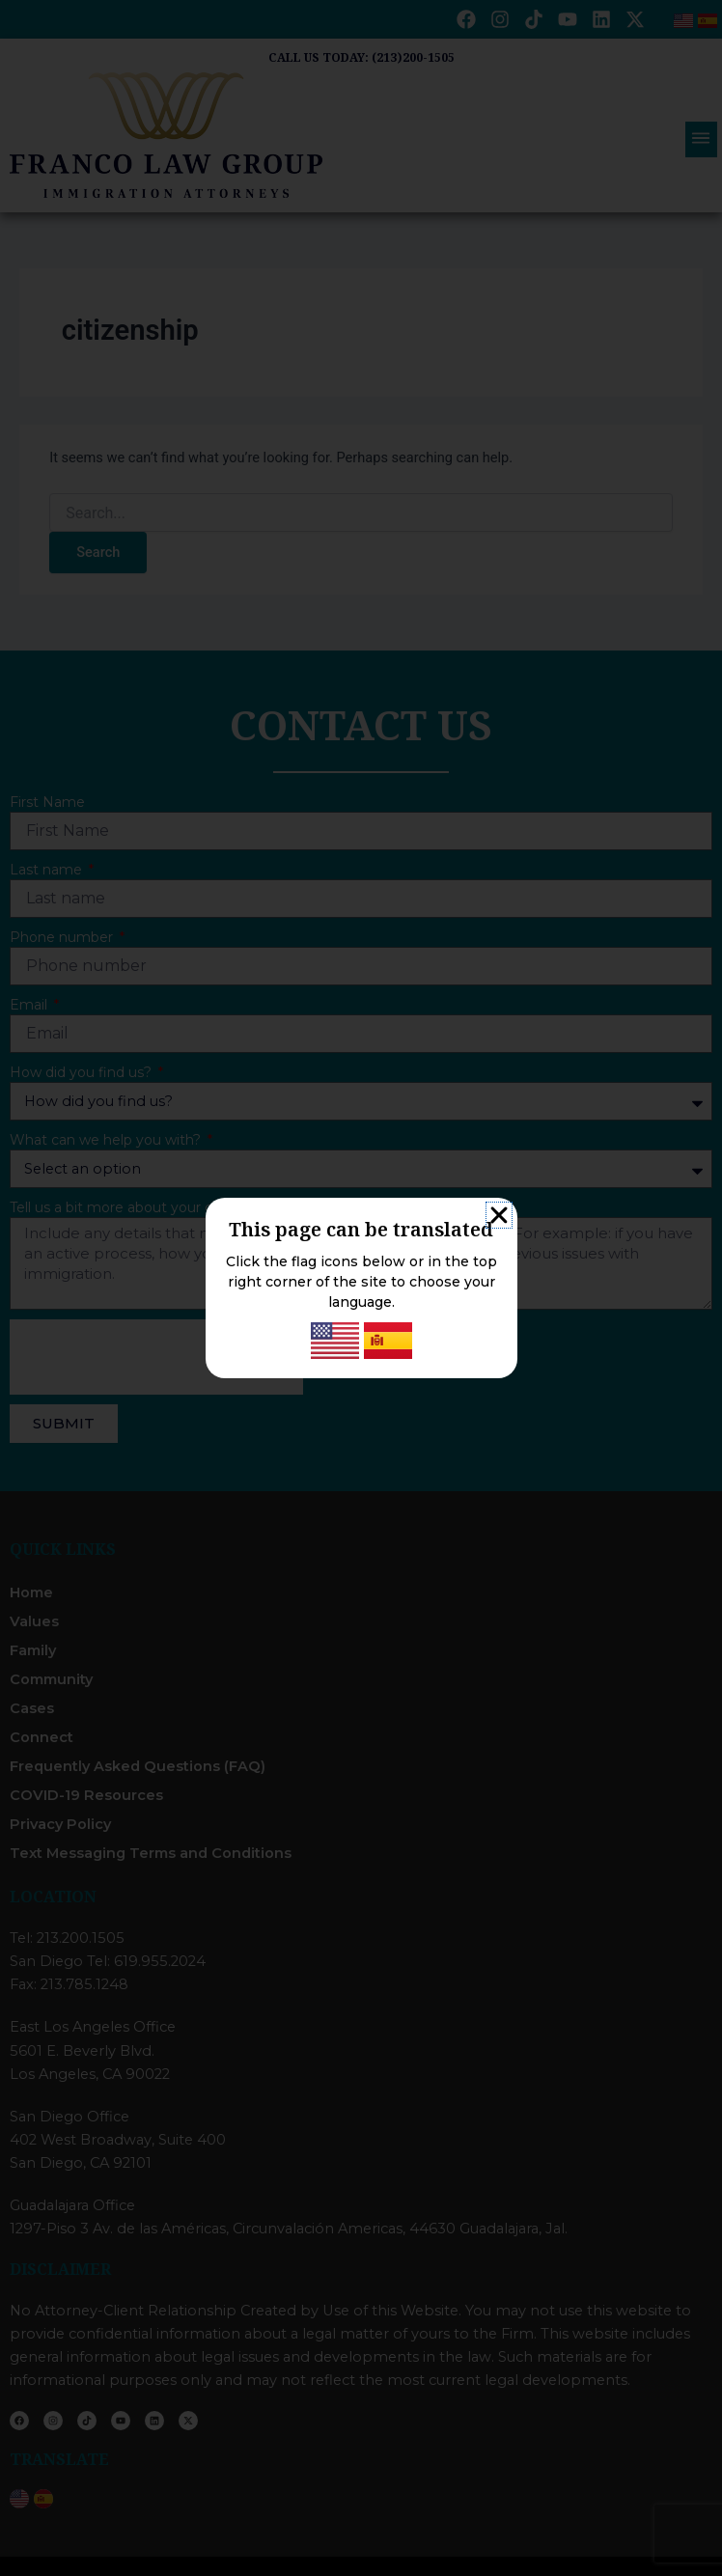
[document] (361, 1288)
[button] (499, 1215)
